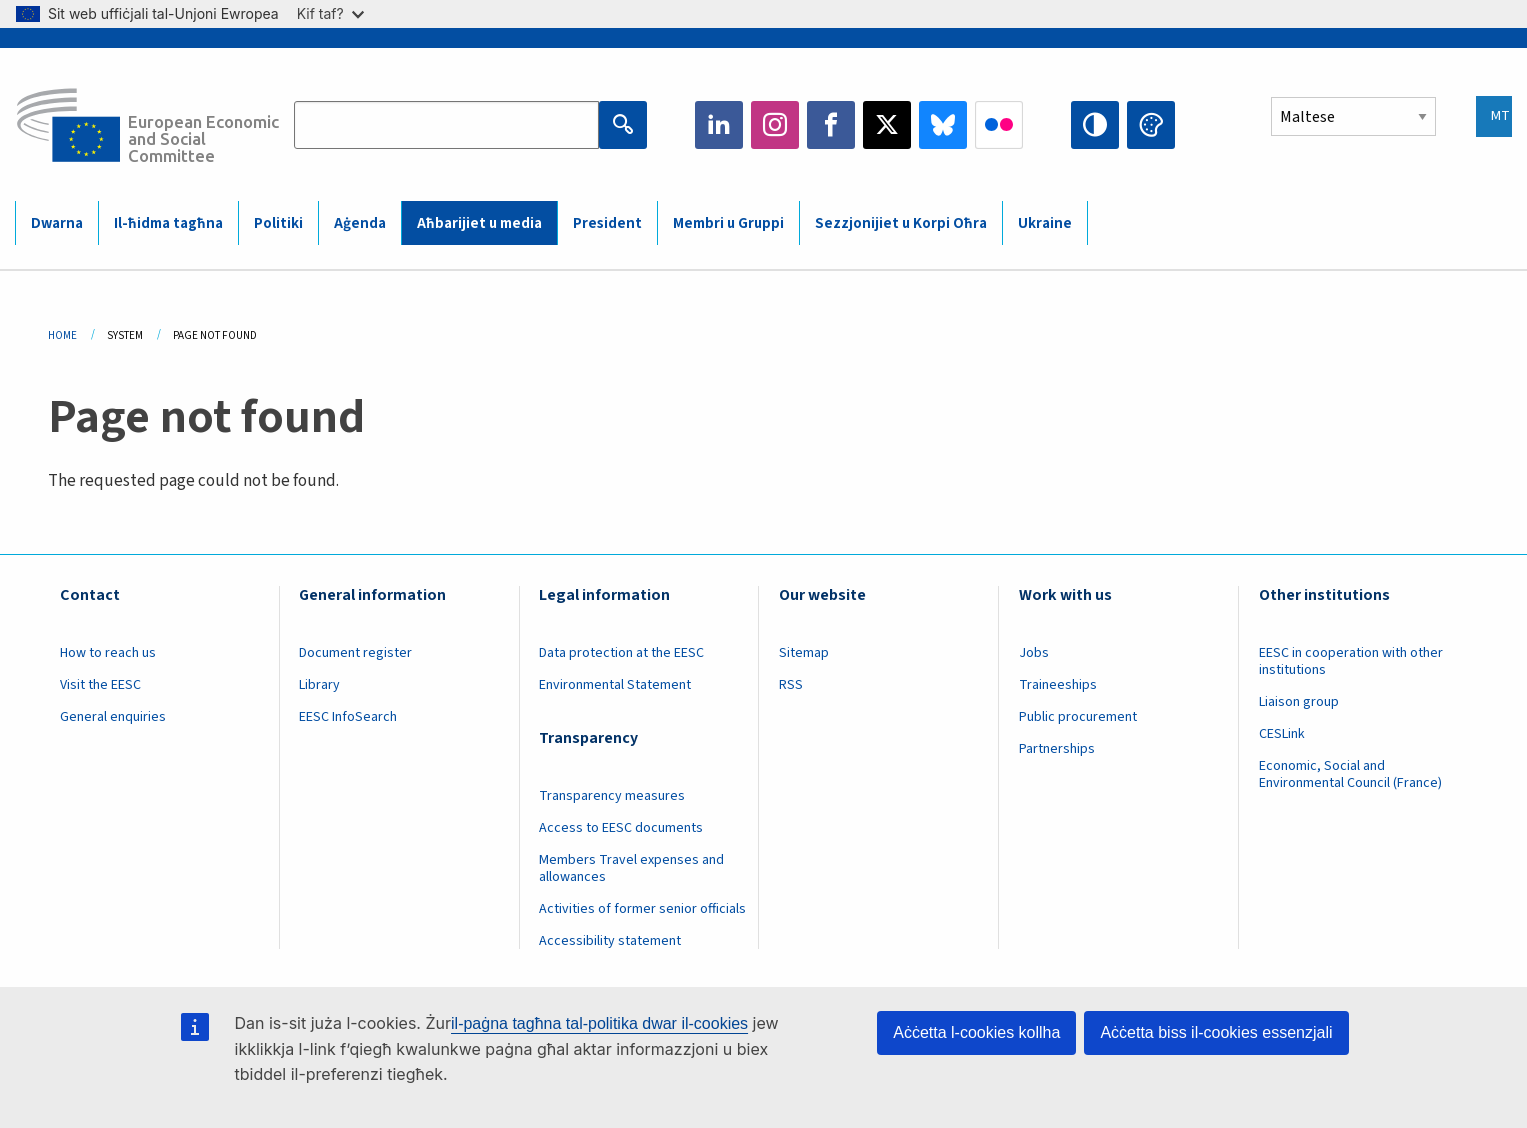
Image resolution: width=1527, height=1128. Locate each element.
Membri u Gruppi (728, 223)
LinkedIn (719, 125)
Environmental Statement (615, 685)
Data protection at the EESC (621, 653)
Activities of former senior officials (642, 909)
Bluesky (943, 125)
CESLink (1282, 734)
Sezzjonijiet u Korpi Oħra (901, 223)
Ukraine (1045, 223)
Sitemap (804, 653)
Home (62, 335)
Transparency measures (612, 796)
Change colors (1151, 125)
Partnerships (1057, 749)
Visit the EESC (100, 685)
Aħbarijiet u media (479, 223)
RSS (791, 685)
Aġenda (360, 223)
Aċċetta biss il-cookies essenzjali (1216, 1032)
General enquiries (113, 717)
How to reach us (108, 653)
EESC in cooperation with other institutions (1351, 661)
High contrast (1095, 125)
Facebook (831, 125)
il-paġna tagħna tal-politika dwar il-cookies (599, 1023)
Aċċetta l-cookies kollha (976, 1032)
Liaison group (1299, 702)
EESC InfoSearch (348, 717)
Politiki (278, 223)
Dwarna (57, 223)
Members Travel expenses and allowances (631, 868)
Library (319, 685)
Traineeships (1058, 685)
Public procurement (1078, 717)
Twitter (887, 125)
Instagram (775, 125)
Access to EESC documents (621, 828)
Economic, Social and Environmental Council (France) (1352, 774)
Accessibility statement (610, 941)
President (607, 223)
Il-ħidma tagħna (168, 223)
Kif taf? (330, 13)
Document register (355, 653)
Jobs (1034, 653)
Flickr (999, 125)
